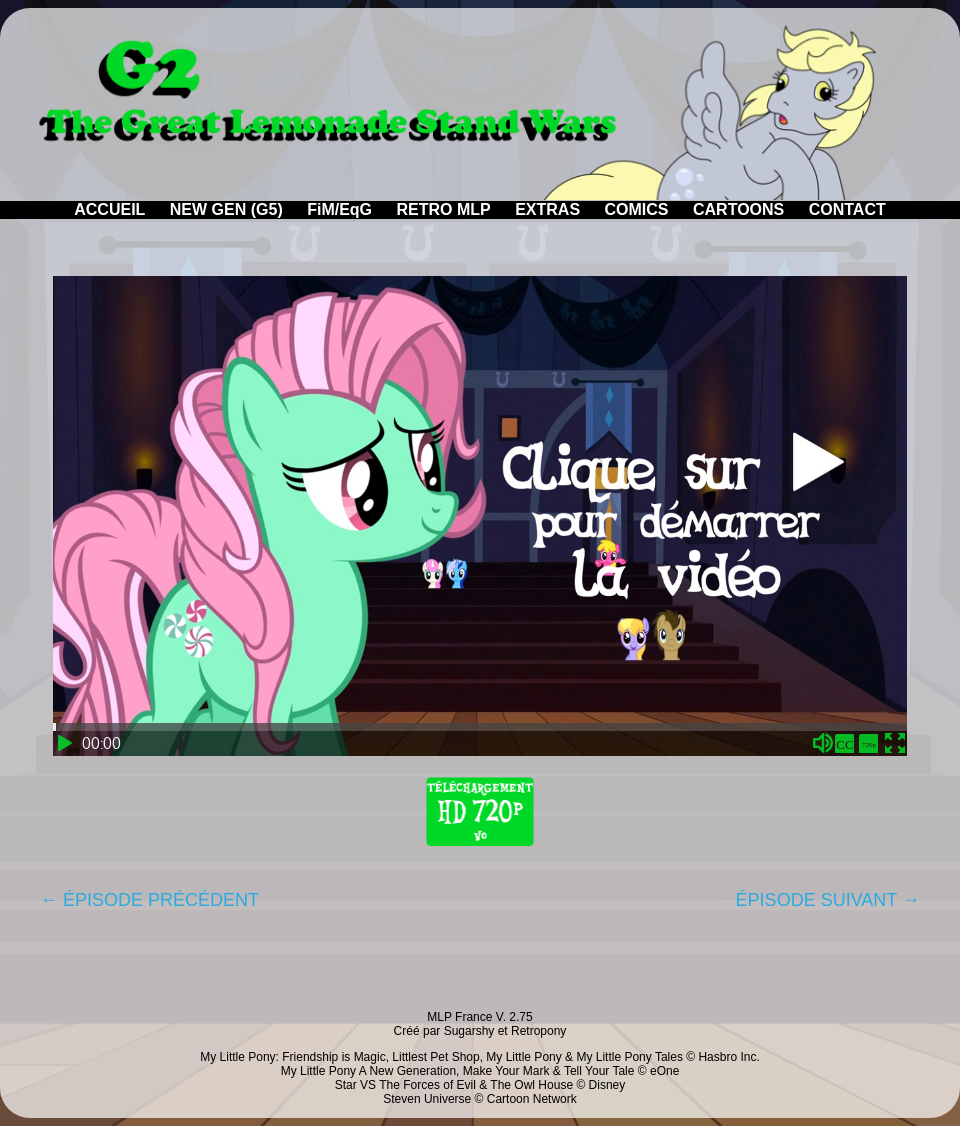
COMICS (637, 209)
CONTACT (847, 209)
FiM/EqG (339, 209)
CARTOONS (738, 209)
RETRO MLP (444, 209)
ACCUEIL (109, 209)
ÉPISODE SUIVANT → (828, 900)
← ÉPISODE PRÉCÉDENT (149, 900)
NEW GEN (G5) (226, 209)
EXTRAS (547, 209)
